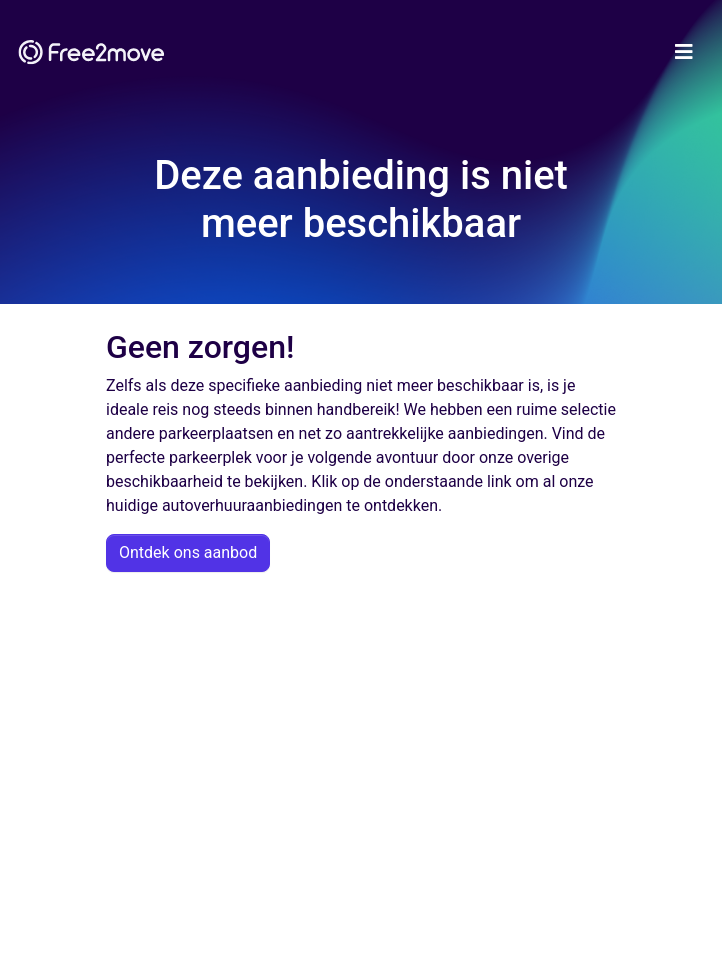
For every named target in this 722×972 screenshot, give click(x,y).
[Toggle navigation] (684, 52)
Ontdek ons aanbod (188, 552)
